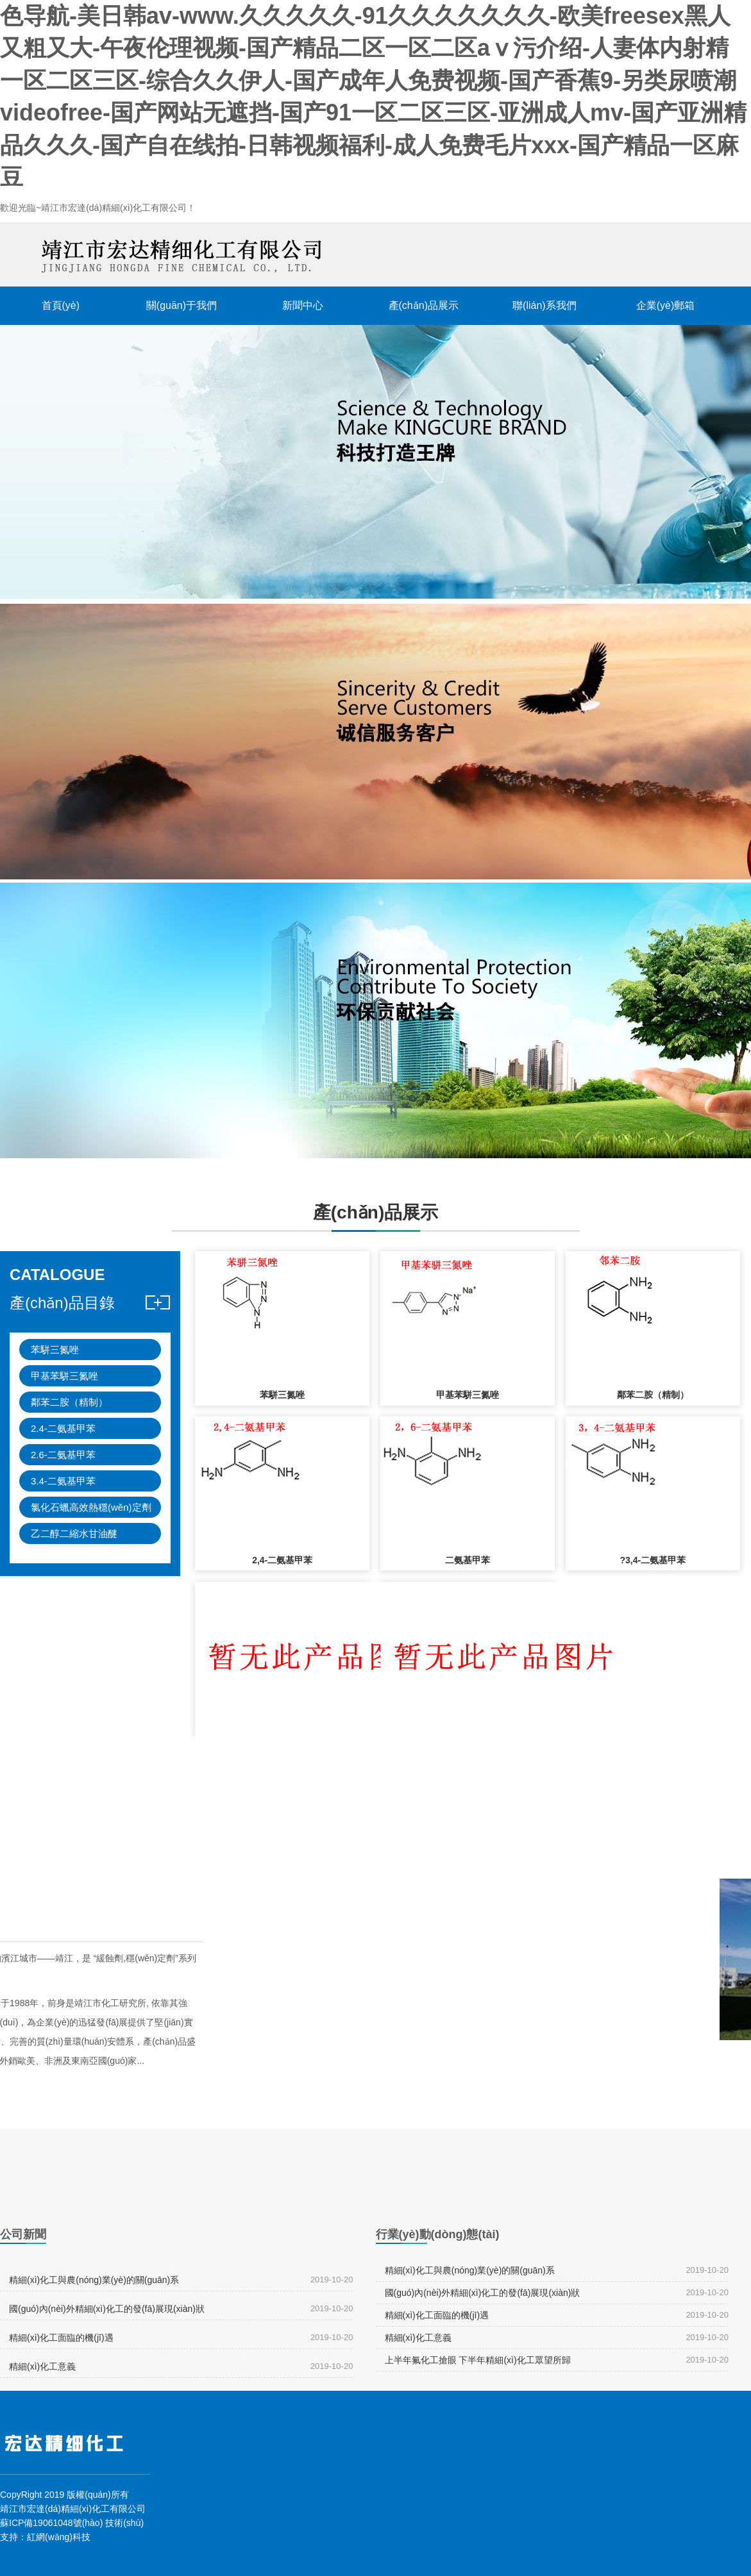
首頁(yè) (61, 305)
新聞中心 (302, 305)
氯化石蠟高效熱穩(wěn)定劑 (91, 1507)
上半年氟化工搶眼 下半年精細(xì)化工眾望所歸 (478, 2360)
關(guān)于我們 (181, 305)
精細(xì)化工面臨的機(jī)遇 (61, 2337)
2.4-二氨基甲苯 (63, 1428)
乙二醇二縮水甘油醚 (74, 1533)
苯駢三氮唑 (55, 1349)
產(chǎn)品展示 (424, 305)
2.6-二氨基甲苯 (63, 1454)
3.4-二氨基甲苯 (63, 1480)
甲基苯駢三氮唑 (64, 1375)
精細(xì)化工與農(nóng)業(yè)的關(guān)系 (94, 2280)
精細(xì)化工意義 (42, 2366)
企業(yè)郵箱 (665, 305)
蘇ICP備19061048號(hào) (51, 2523)
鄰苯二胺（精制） (69, 1402)
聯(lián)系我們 (544, 305)
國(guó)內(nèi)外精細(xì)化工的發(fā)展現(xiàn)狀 (107, 2309)
